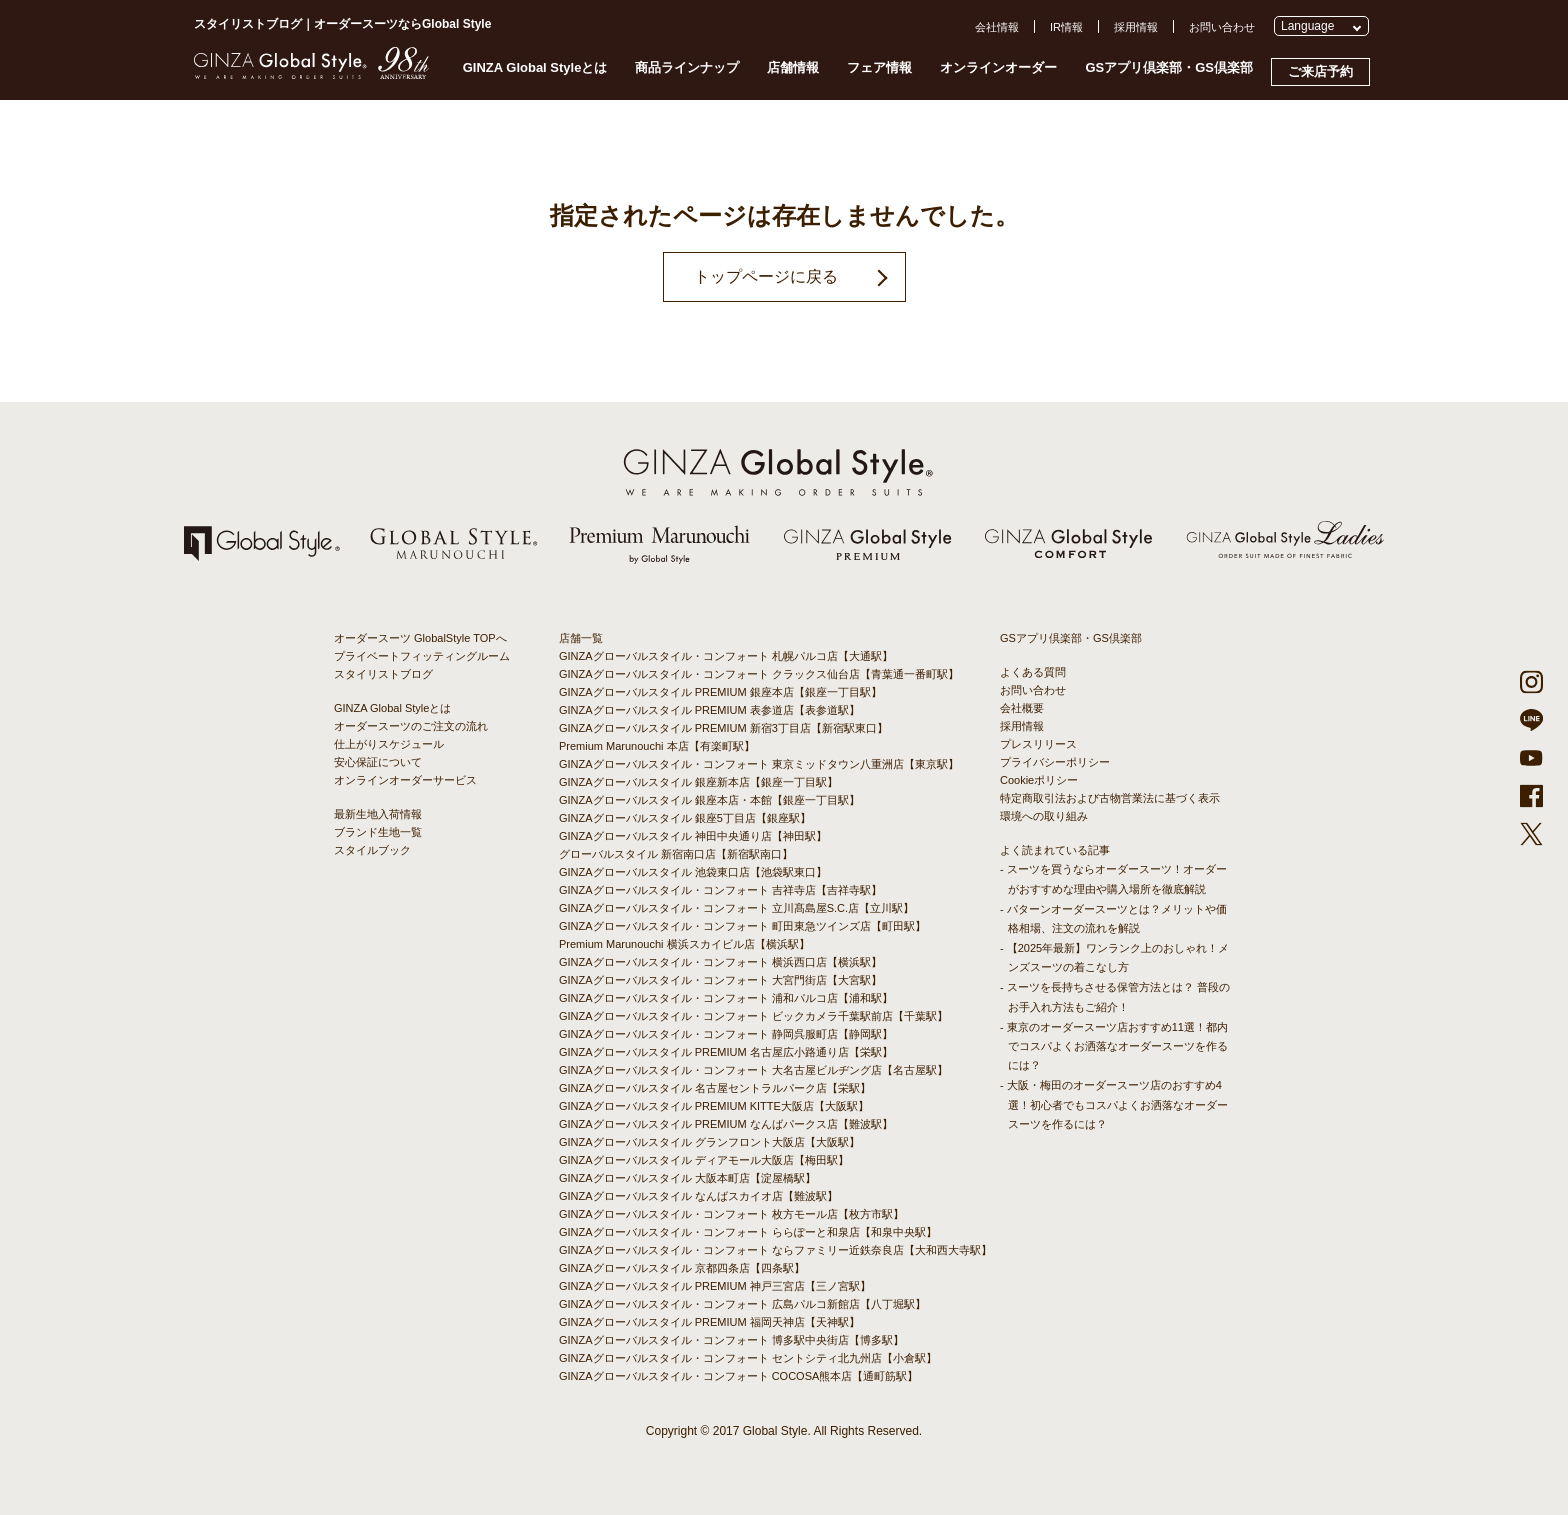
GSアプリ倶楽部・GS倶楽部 (1169, 67)
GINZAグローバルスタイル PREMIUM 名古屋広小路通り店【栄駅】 (726, 1052)
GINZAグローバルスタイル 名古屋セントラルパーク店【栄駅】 (715, 1088)
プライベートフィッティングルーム (422, 656)
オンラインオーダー (998, 67)
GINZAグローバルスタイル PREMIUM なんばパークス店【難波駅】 (726, 1124)
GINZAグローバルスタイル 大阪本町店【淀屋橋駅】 (687, 1178)
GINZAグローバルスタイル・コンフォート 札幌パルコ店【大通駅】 (726, 656)
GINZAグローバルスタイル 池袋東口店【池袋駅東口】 (693, 872)
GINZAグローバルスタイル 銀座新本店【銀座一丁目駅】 (698, 782)
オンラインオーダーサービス (405, 780)
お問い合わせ (1222, 27)
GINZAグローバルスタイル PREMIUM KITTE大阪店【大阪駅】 (714, 1106)
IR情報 (1066, 27)
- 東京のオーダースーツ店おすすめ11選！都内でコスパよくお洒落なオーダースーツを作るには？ (1114, 1046)
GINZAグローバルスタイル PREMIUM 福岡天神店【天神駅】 (709, 1322)
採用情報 (1136, 27)
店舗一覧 (581, 638)
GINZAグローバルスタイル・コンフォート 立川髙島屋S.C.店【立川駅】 (736, 908)
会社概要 (1022, 708)
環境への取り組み (1044, 816)
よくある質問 (1033, 672)
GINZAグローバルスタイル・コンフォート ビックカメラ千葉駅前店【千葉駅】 (753, 1016)
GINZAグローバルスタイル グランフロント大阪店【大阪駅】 (709, 1142)
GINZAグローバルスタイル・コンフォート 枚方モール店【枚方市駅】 (731, 1214)
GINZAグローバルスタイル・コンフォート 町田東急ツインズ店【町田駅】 (742, 926)
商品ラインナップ (687, 67)
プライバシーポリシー (1055, 762)
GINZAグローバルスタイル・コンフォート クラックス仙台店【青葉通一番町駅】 (759, 674)
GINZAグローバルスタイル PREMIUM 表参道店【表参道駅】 (709, 710)
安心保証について (378, 762)
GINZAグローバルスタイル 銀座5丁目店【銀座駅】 (685, 818)
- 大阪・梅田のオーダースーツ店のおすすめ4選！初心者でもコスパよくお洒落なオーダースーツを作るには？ (1114, 1104)
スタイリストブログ (383, 674)
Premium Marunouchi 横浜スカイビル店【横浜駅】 (684, 944)
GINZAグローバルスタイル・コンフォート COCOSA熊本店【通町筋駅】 (738, 1376)
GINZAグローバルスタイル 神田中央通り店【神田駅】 (693, 836)
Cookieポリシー (1039, 780)
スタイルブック (372, 850)
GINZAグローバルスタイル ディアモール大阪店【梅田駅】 (704, 1160)
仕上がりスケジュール (389, 744)
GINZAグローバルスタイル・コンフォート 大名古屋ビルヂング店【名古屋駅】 (753, 1070)
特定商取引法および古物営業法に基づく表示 (1110, 798)
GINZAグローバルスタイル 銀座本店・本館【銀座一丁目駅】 (709, 800)
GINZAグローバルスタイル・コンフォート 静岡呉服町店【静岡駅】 (726, 1034)
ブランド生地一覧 (378, 832)
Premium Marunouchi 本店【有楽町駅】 (657, 746)
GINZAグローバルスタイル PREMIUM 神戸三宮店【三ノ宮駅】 (715, 1286)
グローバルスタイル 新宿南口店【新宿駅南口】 (676, 854)
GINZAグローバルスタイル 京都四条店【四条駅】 (682, 1268)
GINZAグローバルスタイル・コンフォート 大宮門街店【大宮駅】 (720, 980)
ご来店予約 (1320, 71)
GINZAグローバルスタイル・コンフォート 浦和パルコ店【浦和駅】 (726, 998)
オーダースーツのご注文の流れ (411, 726)
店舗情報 (793, 67)
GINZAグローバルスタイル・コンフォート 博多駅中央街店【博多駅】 (731, 1340)
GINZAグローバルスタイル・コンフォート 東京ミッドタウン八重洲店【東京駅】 (759, 764)
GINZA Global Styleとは (535, 67)
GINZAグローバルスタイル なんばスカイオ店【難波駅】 (698, 1196)
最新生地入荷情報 (378, 814)
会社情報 (997, 27)
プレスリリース (1038, 744)
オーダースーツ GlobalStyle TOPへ (420, 638)
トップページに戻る (766, 276)
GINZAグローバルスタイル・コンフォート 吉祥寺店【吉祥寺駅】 (720, 890)
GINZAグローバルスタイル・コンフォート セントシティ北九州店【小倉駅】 (748, 1358)
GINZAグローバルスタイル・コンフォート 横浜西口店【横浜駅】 (720, 962)
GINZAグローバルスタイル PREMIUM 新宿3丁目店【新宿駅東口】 (723, 728)
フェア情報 (879, 67)
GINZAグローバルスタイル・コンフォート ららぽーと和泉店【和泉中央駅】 (748, 1232)
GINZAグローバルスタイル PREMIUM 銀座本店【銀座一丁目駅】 (720, 692)
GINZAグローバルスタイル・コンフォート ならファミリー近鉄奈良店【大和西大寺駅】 (775, 1250)
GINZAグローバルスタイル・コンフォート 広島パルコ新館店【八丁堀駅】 (742, 1304)
